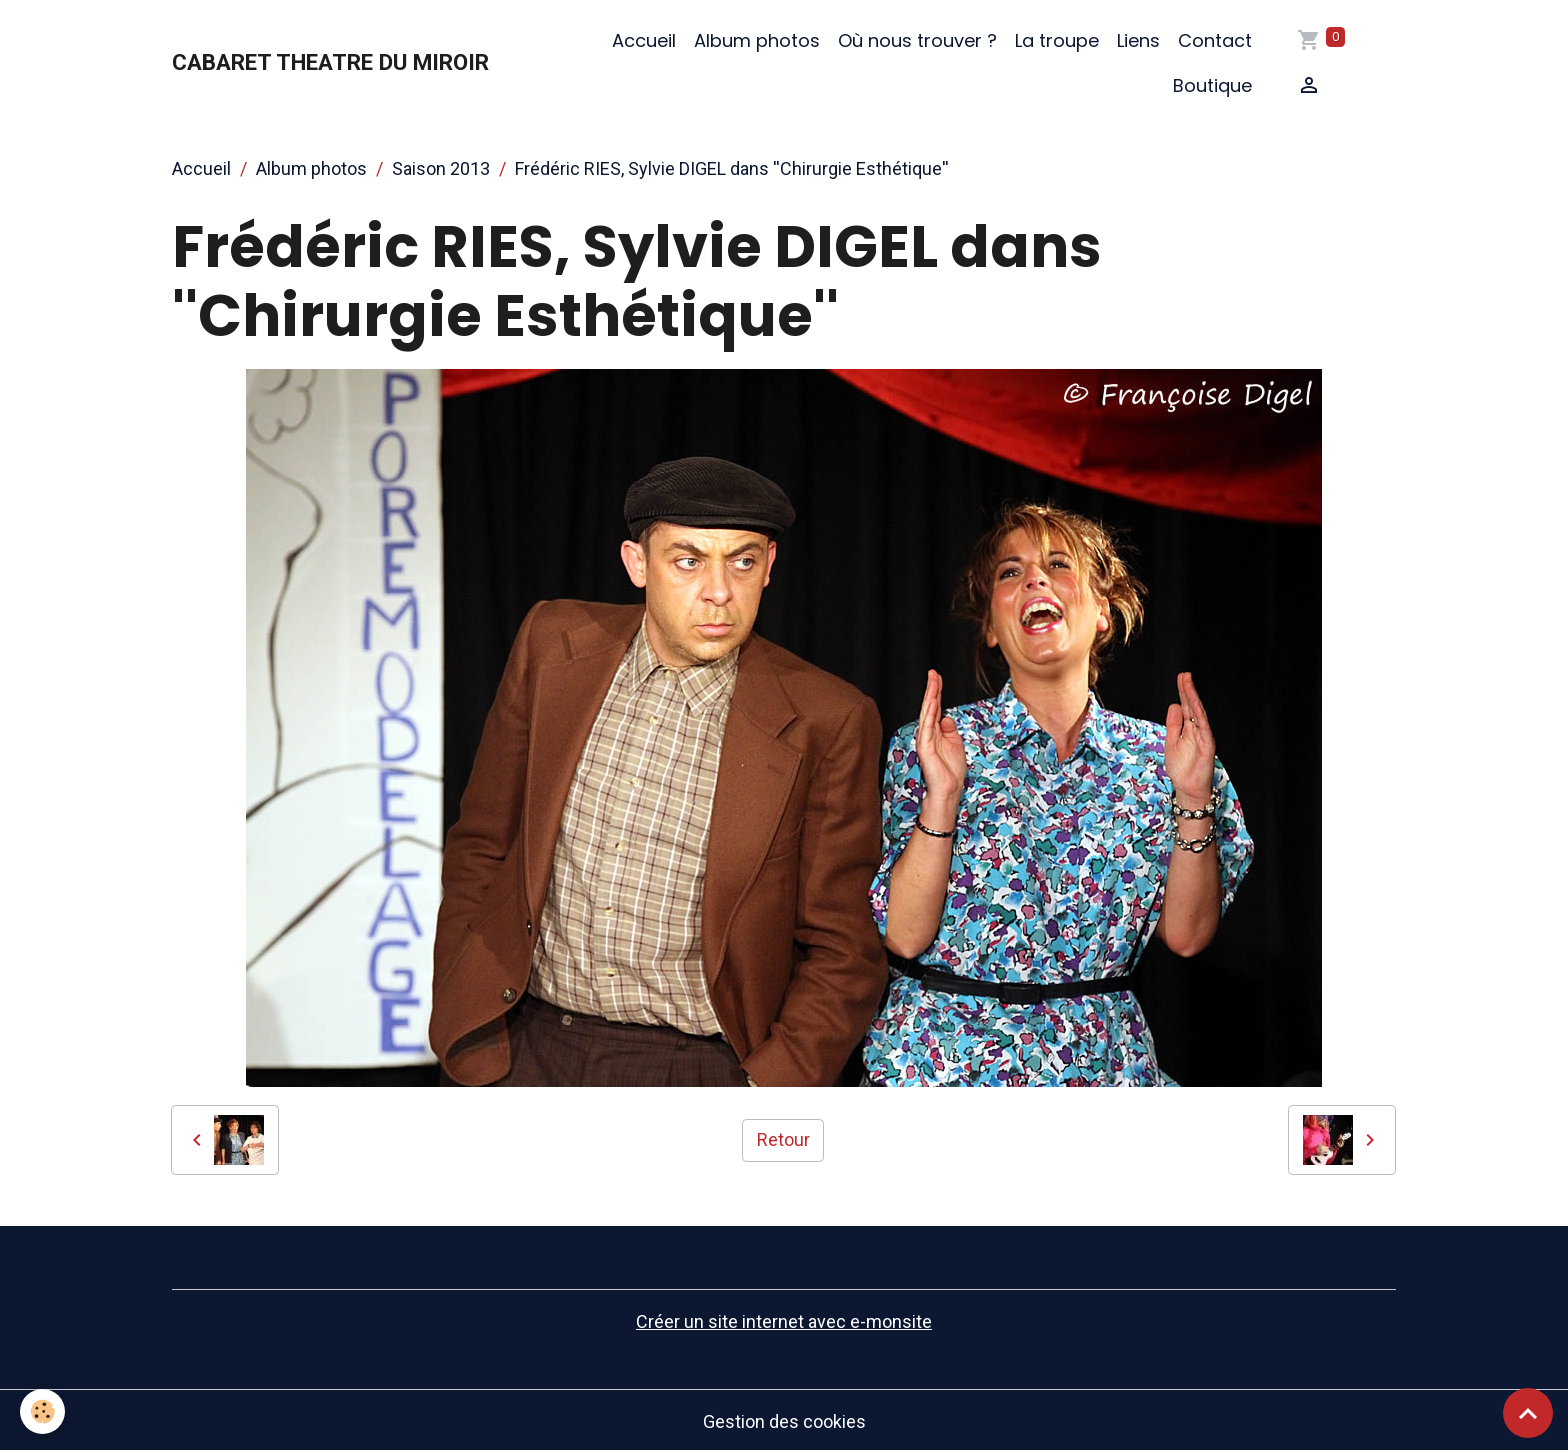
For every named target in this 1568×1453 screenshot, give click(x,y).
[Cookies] (42, 1411)
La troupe (1057, 40)
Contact (1215, 40)
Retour (783, 1139)
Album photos (757, 40)
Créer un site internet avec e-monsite (784, 1321)
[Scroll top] (1528, 1413)
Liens (1138, 40)
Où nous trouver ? (917, 40)
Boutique (1212, 85)
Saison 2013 (441, 168)
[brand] (330, 63)
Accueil (644, 40)
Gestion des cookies (784, 1421)
